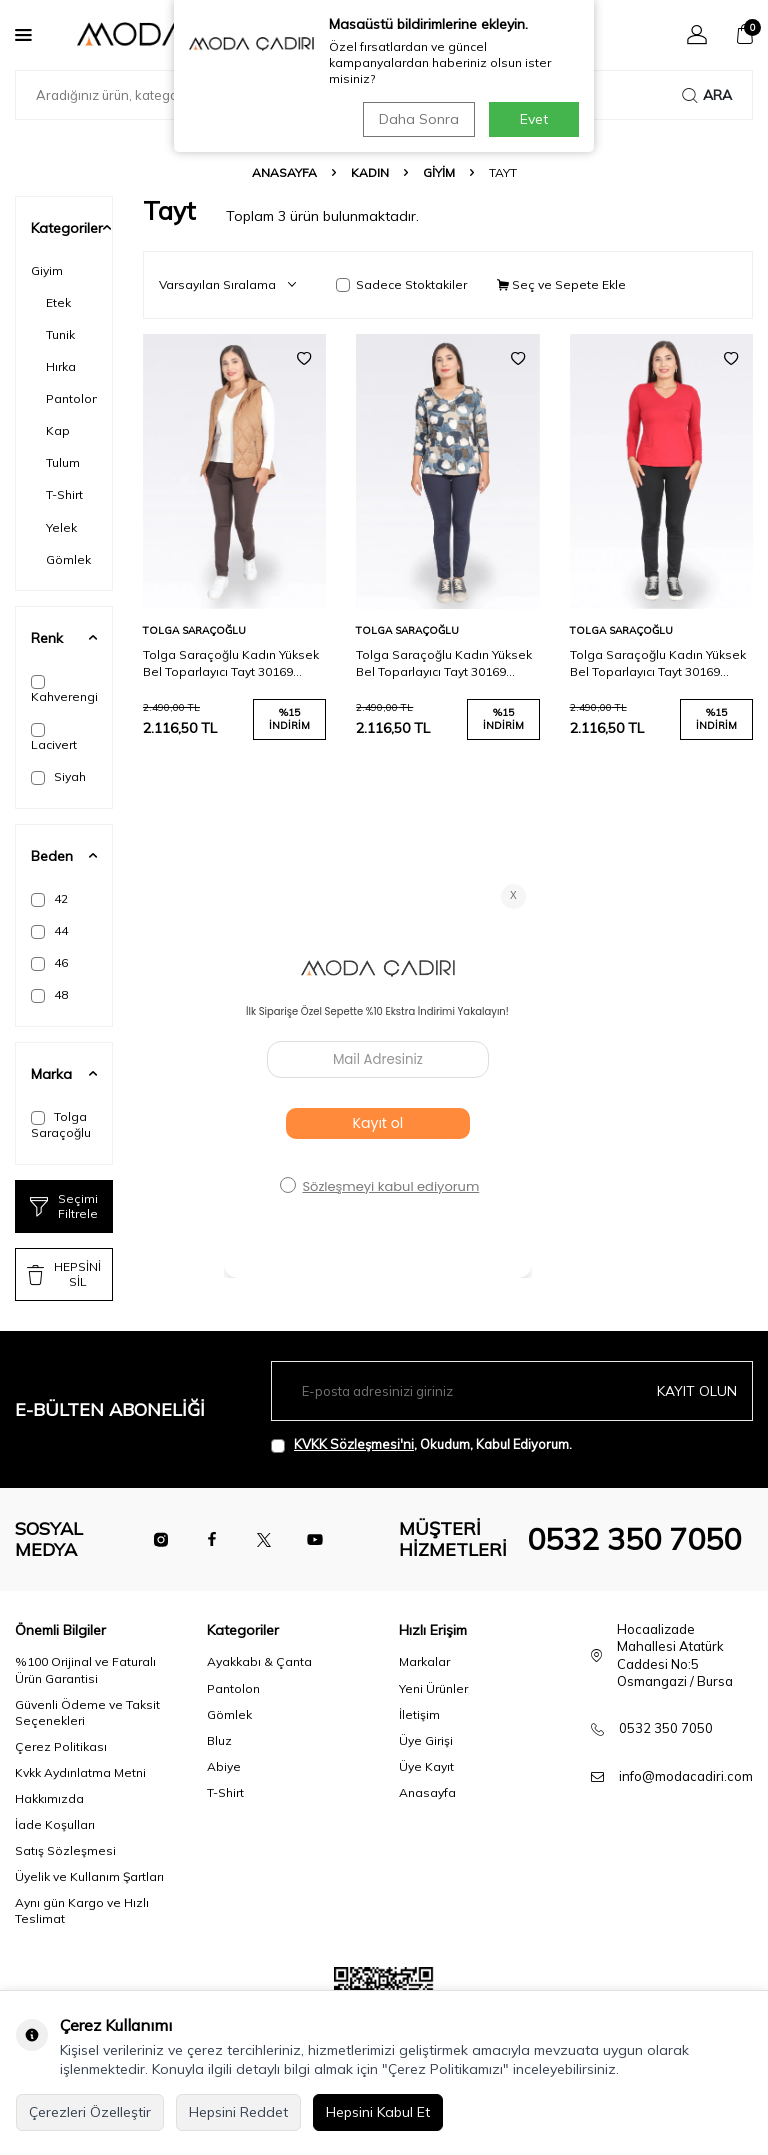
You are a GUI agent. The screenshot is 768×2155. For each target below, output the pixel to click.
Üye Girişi (426, 1740)
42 (49, 899)
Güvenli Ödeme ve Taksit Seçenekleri (87, 1712)
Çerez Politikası (61, 1746)
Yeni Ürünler (433, 1688)
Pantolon (71, 398)
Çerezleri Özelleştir (90, 2112)
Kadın (370, 172)
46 (49, 963)
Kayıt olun (697, 1391)
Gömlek (68, 559)
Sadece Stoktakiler (401, 284)
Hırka (61, 366)
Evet (534, 119)
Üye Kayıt (426, 1766)
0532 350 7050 (634, 1539)
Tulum (63, 462)
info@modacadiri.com (686, 1776)
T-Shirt (64, 494)
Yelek (61, 527)
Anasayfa (284, 172)
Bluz (219, 1740)
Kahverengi (64, 689)
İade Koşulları (55, 1824)
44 (49, 931)
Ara (707, 95)
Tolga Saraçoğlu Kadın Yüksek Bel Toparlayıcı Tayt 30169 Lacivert (444, 663)
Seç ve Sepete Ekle (561, 284)
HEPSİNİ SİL (64, 1273)
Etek (58, 302)
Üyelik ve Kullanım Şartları (89, 1876)
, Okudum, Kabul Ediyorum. (421, 1444)
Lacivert (54, 737)
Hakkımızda (49, 1798)
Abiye (224, 1766)
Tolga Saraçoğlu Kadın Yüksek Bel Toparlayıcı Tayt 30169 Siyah (658, 663)
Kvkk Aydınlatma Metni (80, 1772)
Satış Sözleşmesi (65, 1850)
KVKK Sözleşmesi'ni (354, 1444)
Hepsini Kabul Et (378, 2112)
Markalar (424, 1661)
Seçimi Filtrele (64, 1205)
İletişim (419, 1714)
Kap (58, 430)
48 (49, 995)
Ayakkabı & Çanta (259, 1661)
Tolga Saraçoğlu (61, 1124)
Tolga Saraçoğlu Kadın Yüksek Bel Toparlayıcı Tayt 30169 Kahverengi (231, 663)
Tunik (60, 334)
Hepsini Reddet (238, 2112)
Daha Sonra (418, 119)
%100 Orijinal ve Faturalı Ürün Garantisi (85, 1669)
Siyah (58, 777)
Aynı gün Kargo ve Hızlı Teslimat (82, 1910)
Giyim (439, 172)
